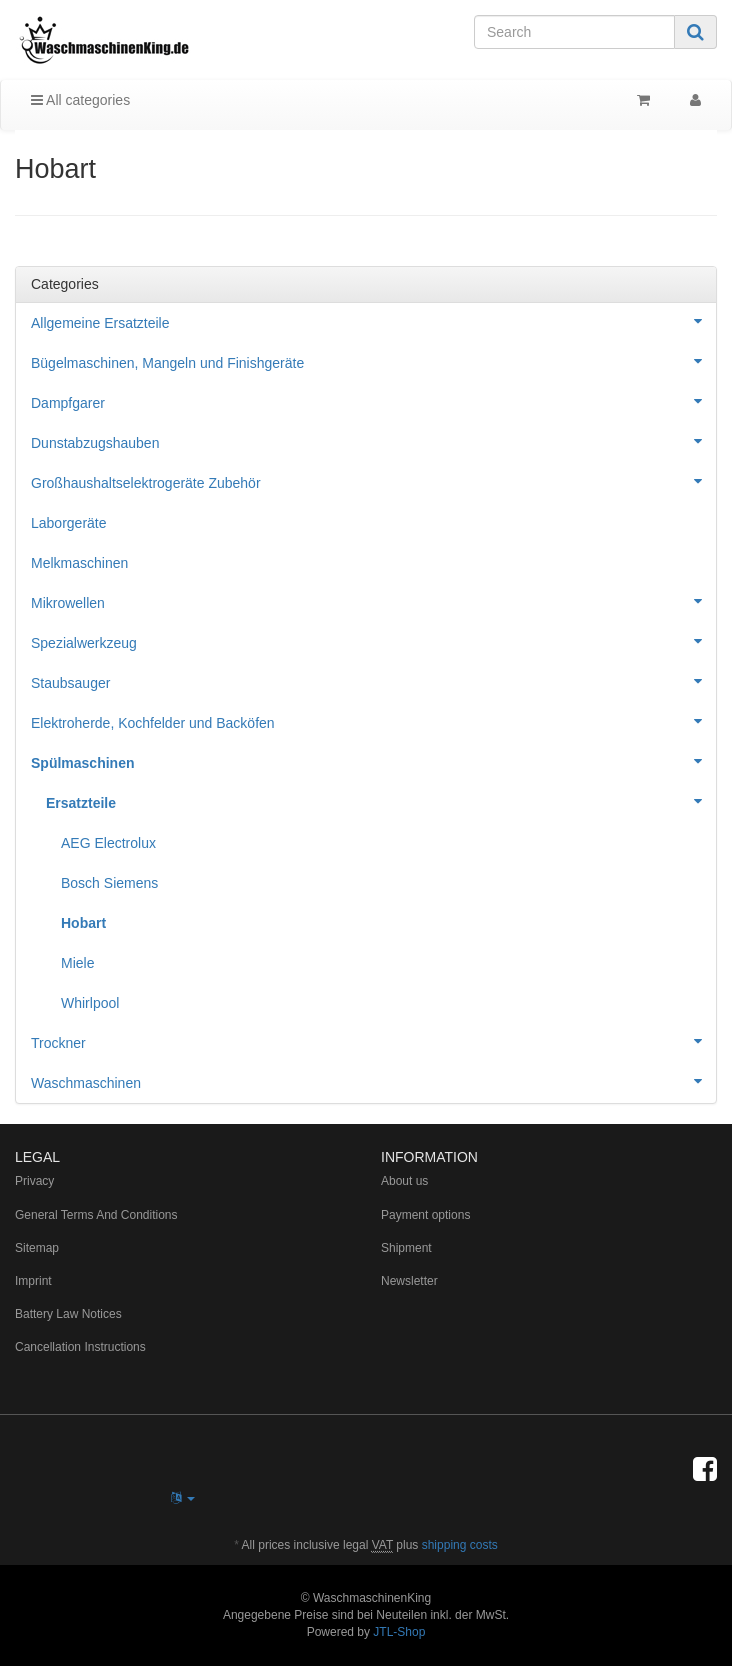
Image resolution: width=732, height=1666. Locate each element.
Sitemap (37, 1248)
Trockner (373, 1041)
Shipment (406, 1248)
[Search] (574, 32)
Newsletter (409, 1281)
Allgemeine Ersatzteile (373, 321)
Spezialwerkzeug (373, 641)
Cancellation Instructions (80, 1347)
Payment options (425, 1215)
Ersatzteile (381, 801)
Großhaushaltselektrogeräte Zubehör (373, 481)
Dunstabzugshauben (373, 441)
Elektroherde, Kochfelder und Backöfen (373, 721)
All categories (80, 100)
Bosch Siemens (109, 883)
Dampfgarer (373, 401)
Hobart (83, 923)
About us (404, 1181)
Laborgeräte (69, 523)
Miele (77, 963)
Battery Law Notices (68, 1314)
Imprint (33, 1281)
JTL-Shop (399, 1632)
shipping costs (460, 1545)
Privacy (34, 1181)
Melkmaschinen (79, 563)
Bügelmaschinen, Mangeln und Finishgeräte (373, 361)
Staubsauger (373, 681)
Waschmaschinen (373, 1081)
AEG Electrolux (108, 843)
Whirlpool (90, 1003)
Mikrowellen (373, 601)
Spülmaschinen (373, 761)
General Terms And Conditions (96, 1215)
